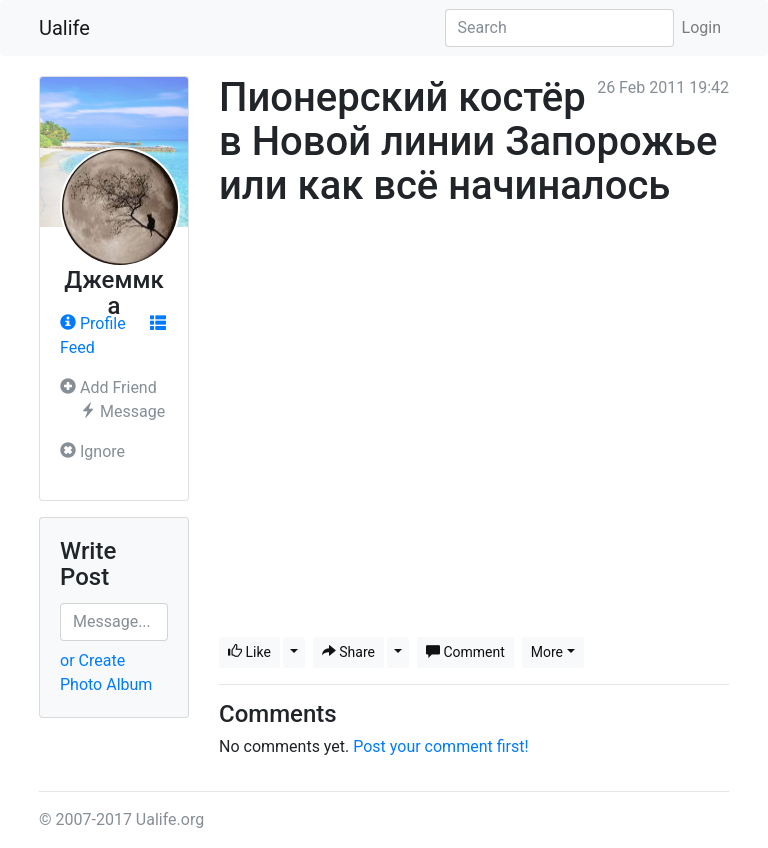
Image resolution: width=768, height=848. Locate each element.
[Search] (559, 28)
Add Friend (108, 387)
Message (122, 411)
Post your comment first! (440, 746)
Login (701, 27)
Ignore (92, 451)
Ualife (64, 28)
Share (348, 652)
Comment (465, 652)
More (547, 652)
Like (249, 652)
